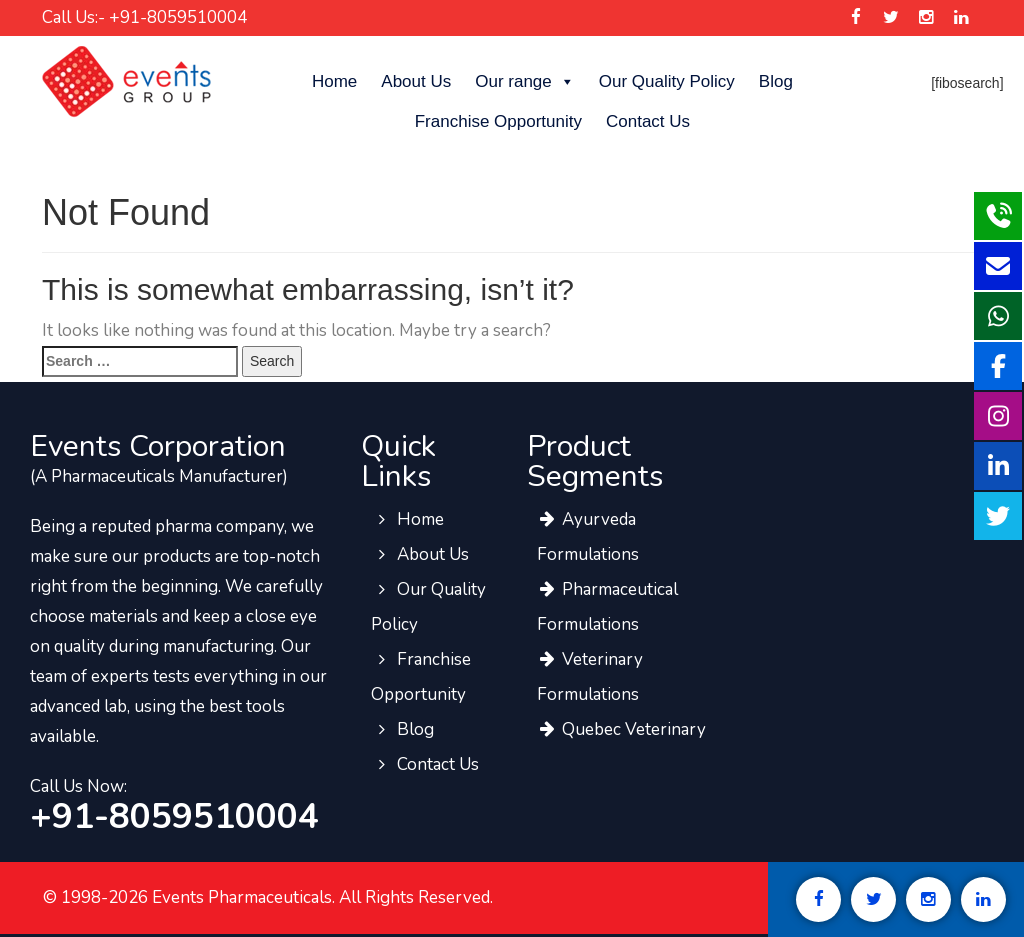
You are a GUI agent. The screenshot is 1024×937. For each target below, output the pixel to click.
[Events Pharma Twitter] (890, 17)
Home (334, 81)
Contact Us (648, 121)
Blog (776, 81)
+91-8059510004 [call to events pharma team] (174, 817)
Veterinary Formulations (590, 677)
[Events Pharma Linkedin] (961, 17)
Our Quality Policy (667, 81)
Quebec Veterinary (621, 729)
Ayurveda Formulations (588, 537)
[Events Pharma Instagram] (925, 17)
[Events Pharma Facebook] (855, 17)
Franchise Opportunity (498, 121)
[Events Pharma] (126, 81)
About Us (416, 81)
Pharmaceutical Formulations (607, 607)
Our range (525, 82)
